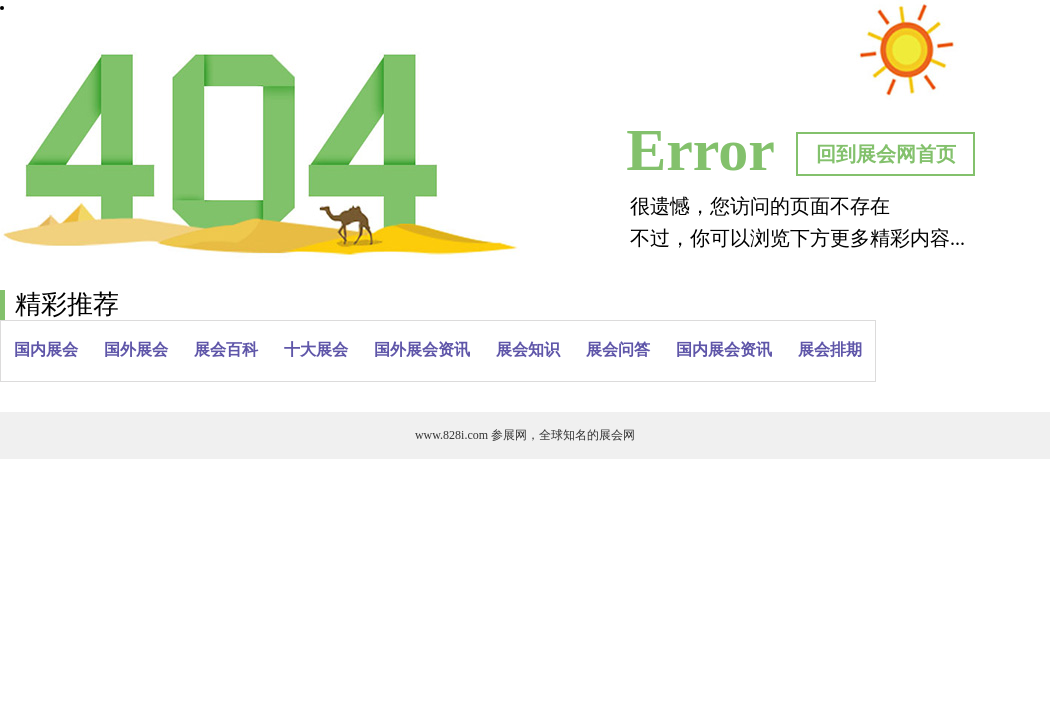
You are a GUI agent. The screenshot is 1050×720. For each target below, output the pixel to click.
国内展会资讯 (724, 349)
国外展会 (136, 349)
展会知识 (528, 349)
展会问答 (618, 349)
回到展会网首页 (886, 154)
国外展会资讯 (422, 349)
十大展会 (316, 349)
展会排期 (830, 349)
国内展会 (46, 349)
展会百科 (226, 349)
